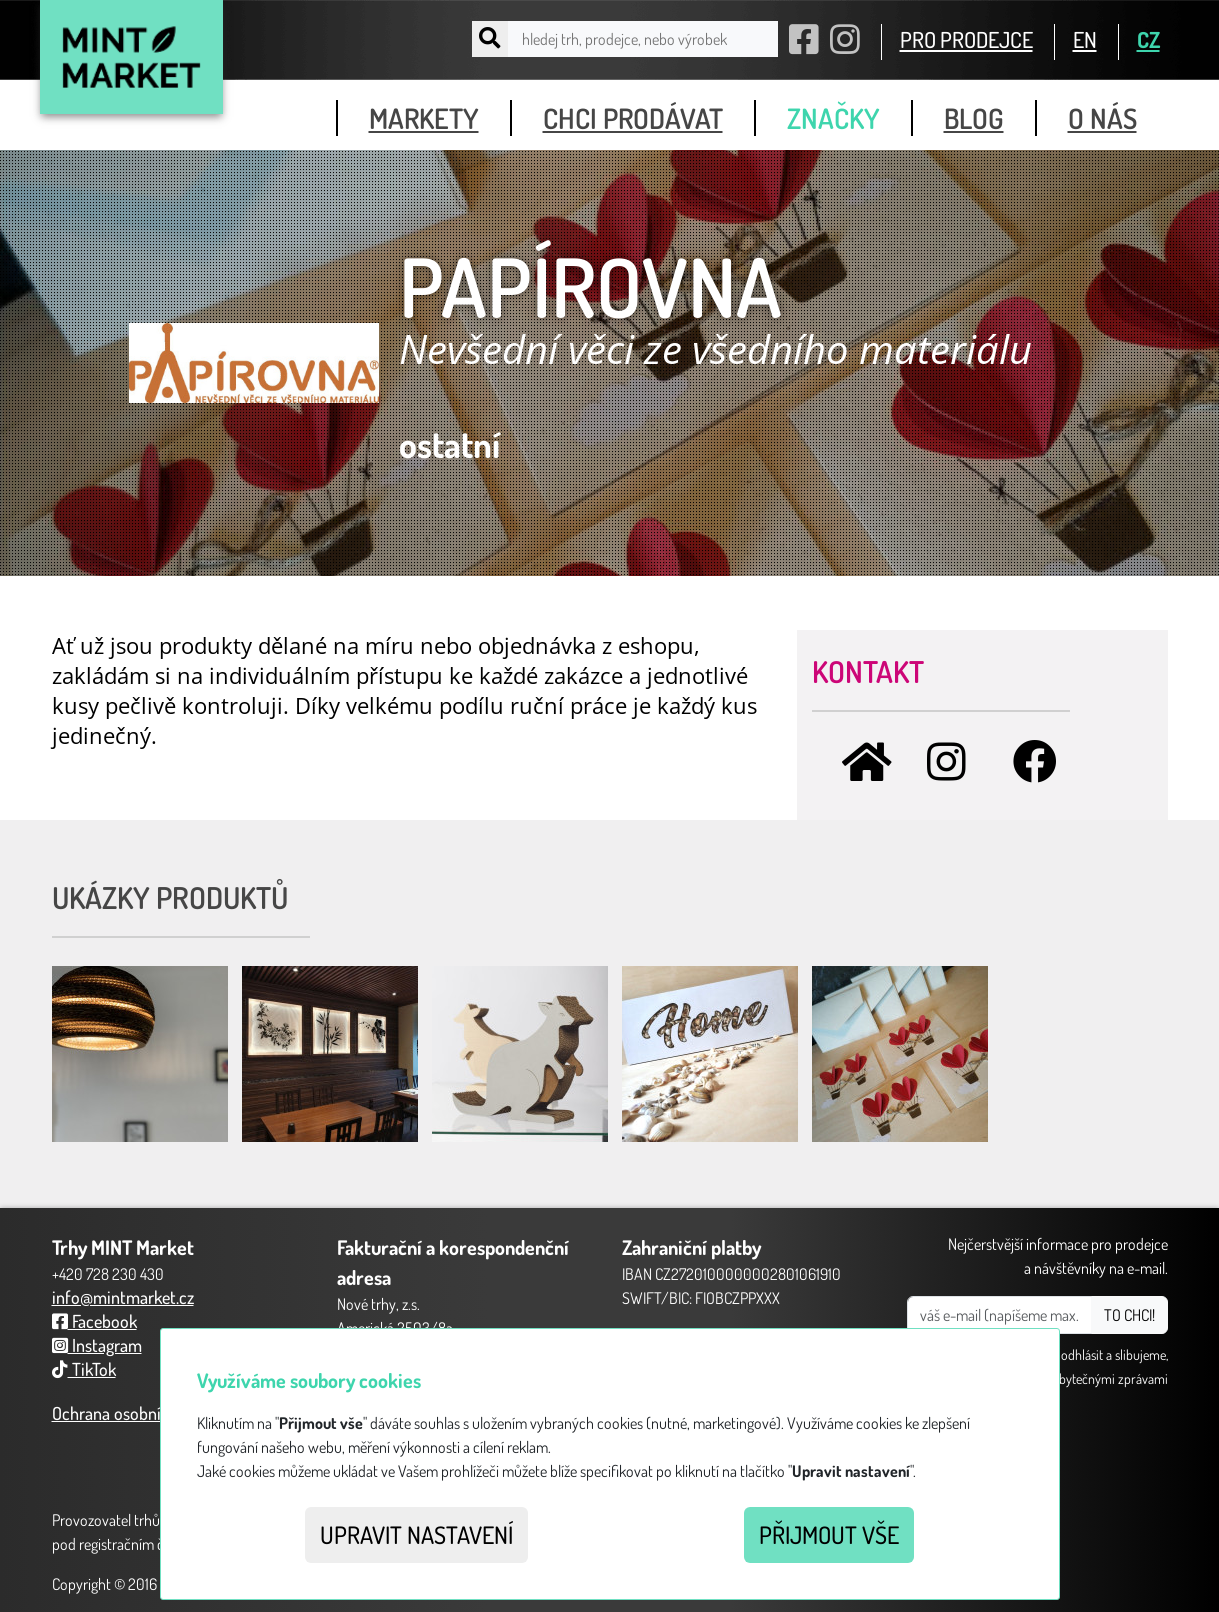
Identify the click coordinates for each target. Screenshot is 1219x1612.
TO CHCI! (1129, 1315)
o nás (1102, 118)
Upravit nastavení (416, 1534)
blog (974, 118)
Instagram (97, 1345)
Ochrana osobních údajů (136, 1413)
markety (424, 118)
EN (1085, 39)
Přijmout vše (829, 1534)
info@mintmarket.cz (123, 1297)
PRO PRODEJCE (966, 39)
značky (833, 118)
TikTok (84, 1369)
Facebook (94, 1321)
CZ (1148, 39)
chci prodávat (633, 118)
